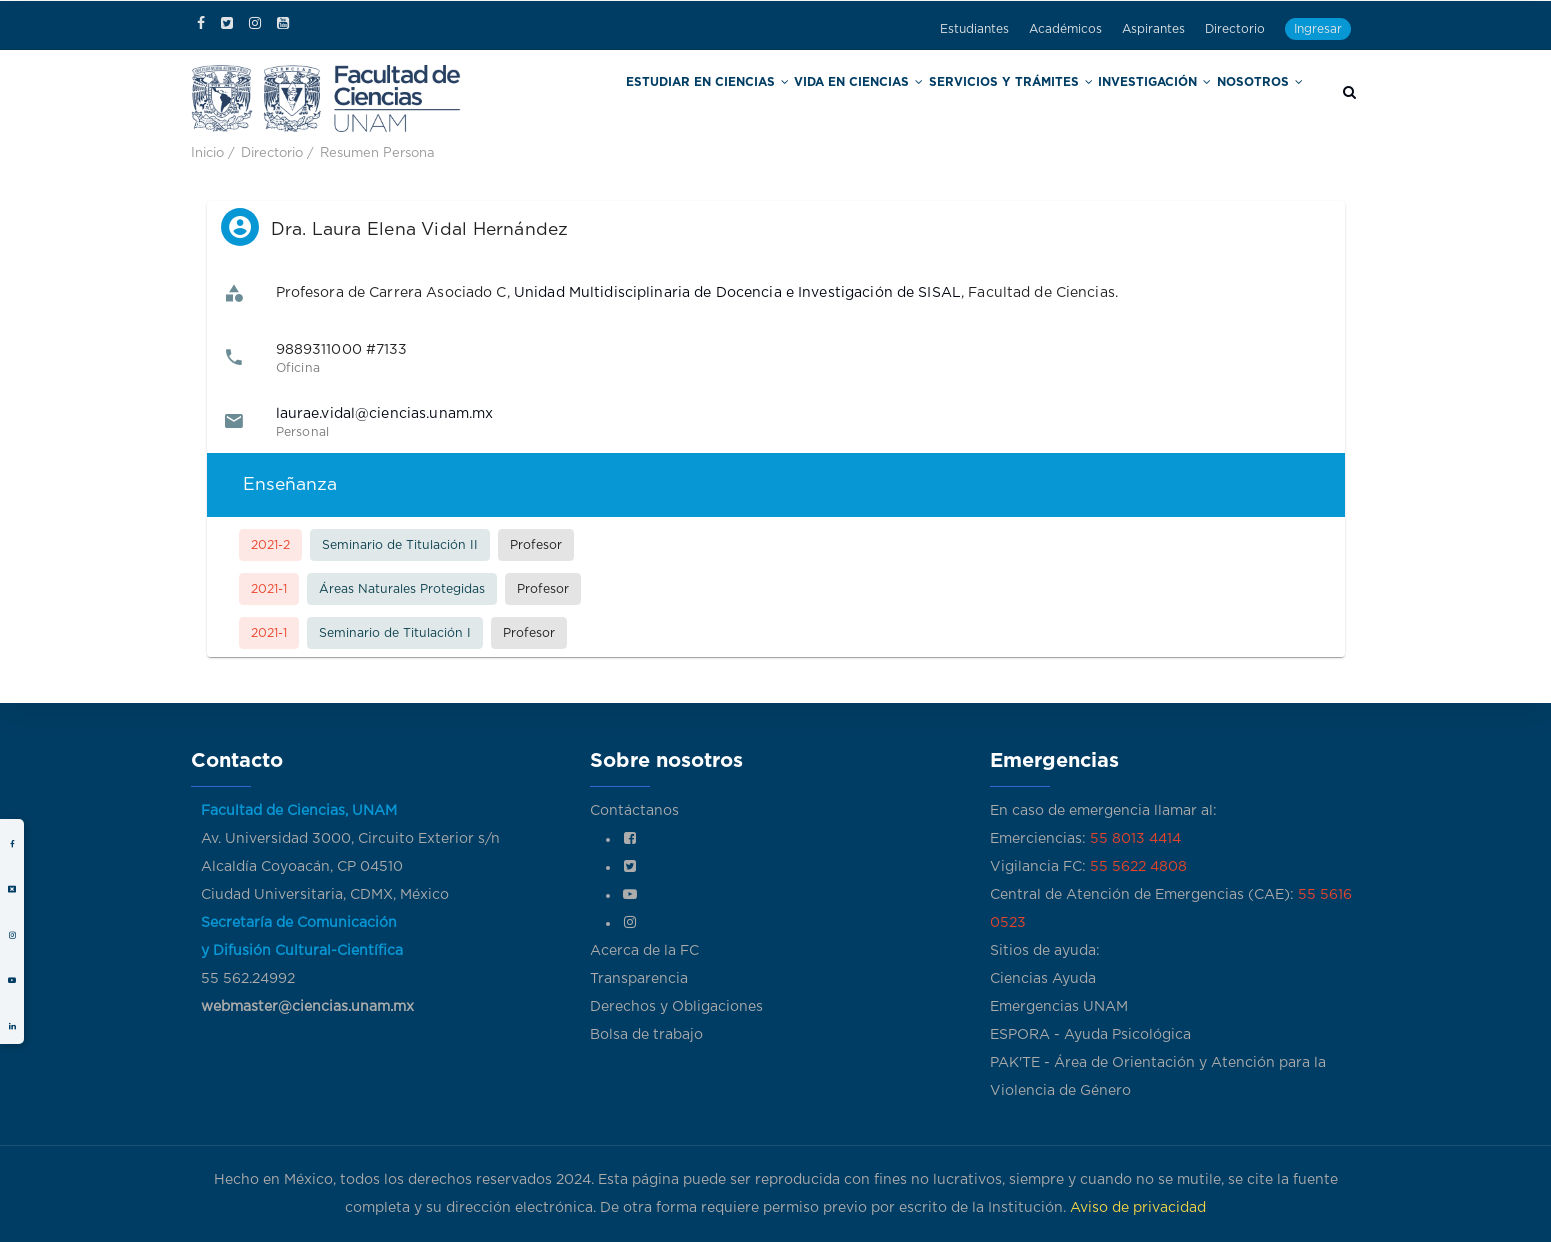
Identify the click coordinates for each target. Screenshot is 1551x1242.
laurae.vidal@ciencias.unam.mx (385, 414)
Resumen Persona (377, 153)
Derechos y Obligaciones (676, 1007)
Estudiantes (974, 29)
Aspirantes (1153, 29)
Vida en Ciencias (906, 98)
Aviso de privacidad (1138, 1208)
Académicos (1065, 29)
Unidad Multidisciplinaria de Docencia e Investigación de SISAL (737, 293)
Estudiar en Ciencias (773, 98)
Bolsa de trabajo (646, 1035)
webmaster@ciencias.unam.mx (307, 1007)
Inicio (207, 153)
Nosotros (1262, 98)
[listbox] (776, 455)
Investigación (1165, 98)
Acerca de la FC (644, 951)
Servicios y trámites (1038, 98)
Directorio (1235, 29)
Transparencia (639, 979)
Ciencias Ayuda (1043, 979)
